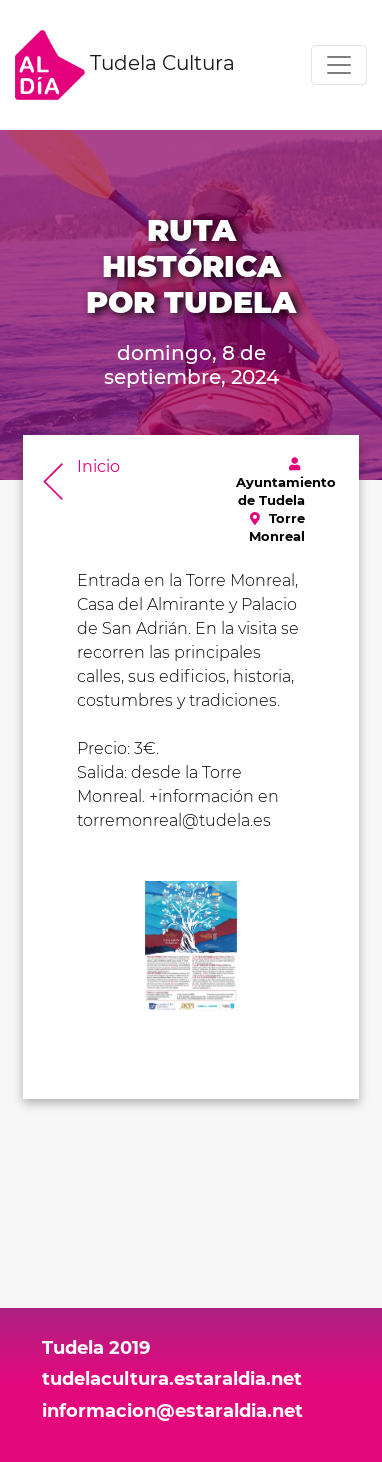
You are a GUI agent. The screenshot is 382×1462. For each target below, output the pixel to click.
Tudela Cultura (125, 65)
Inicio (98, 466)
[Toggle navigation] (339, 65)
